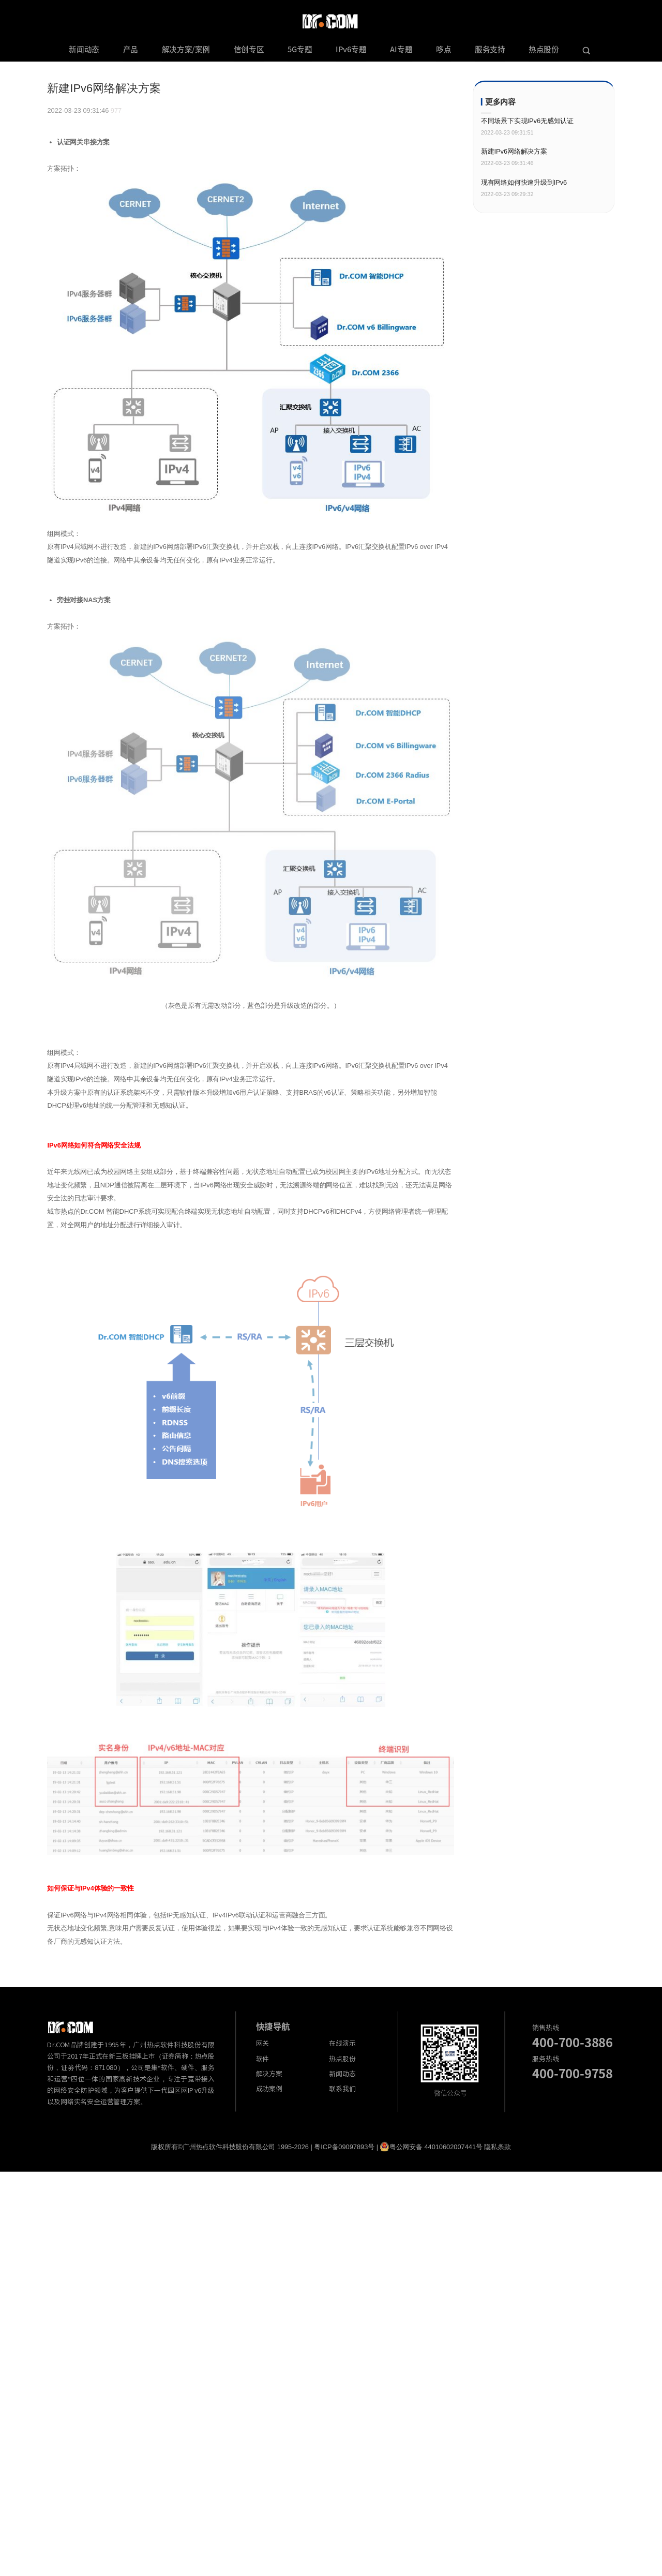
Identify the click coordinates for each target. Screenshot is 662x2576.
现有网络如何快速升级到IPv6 (524, 182)
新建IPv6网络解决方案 (514, 151)
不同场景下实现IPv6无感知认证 (527, 121)
